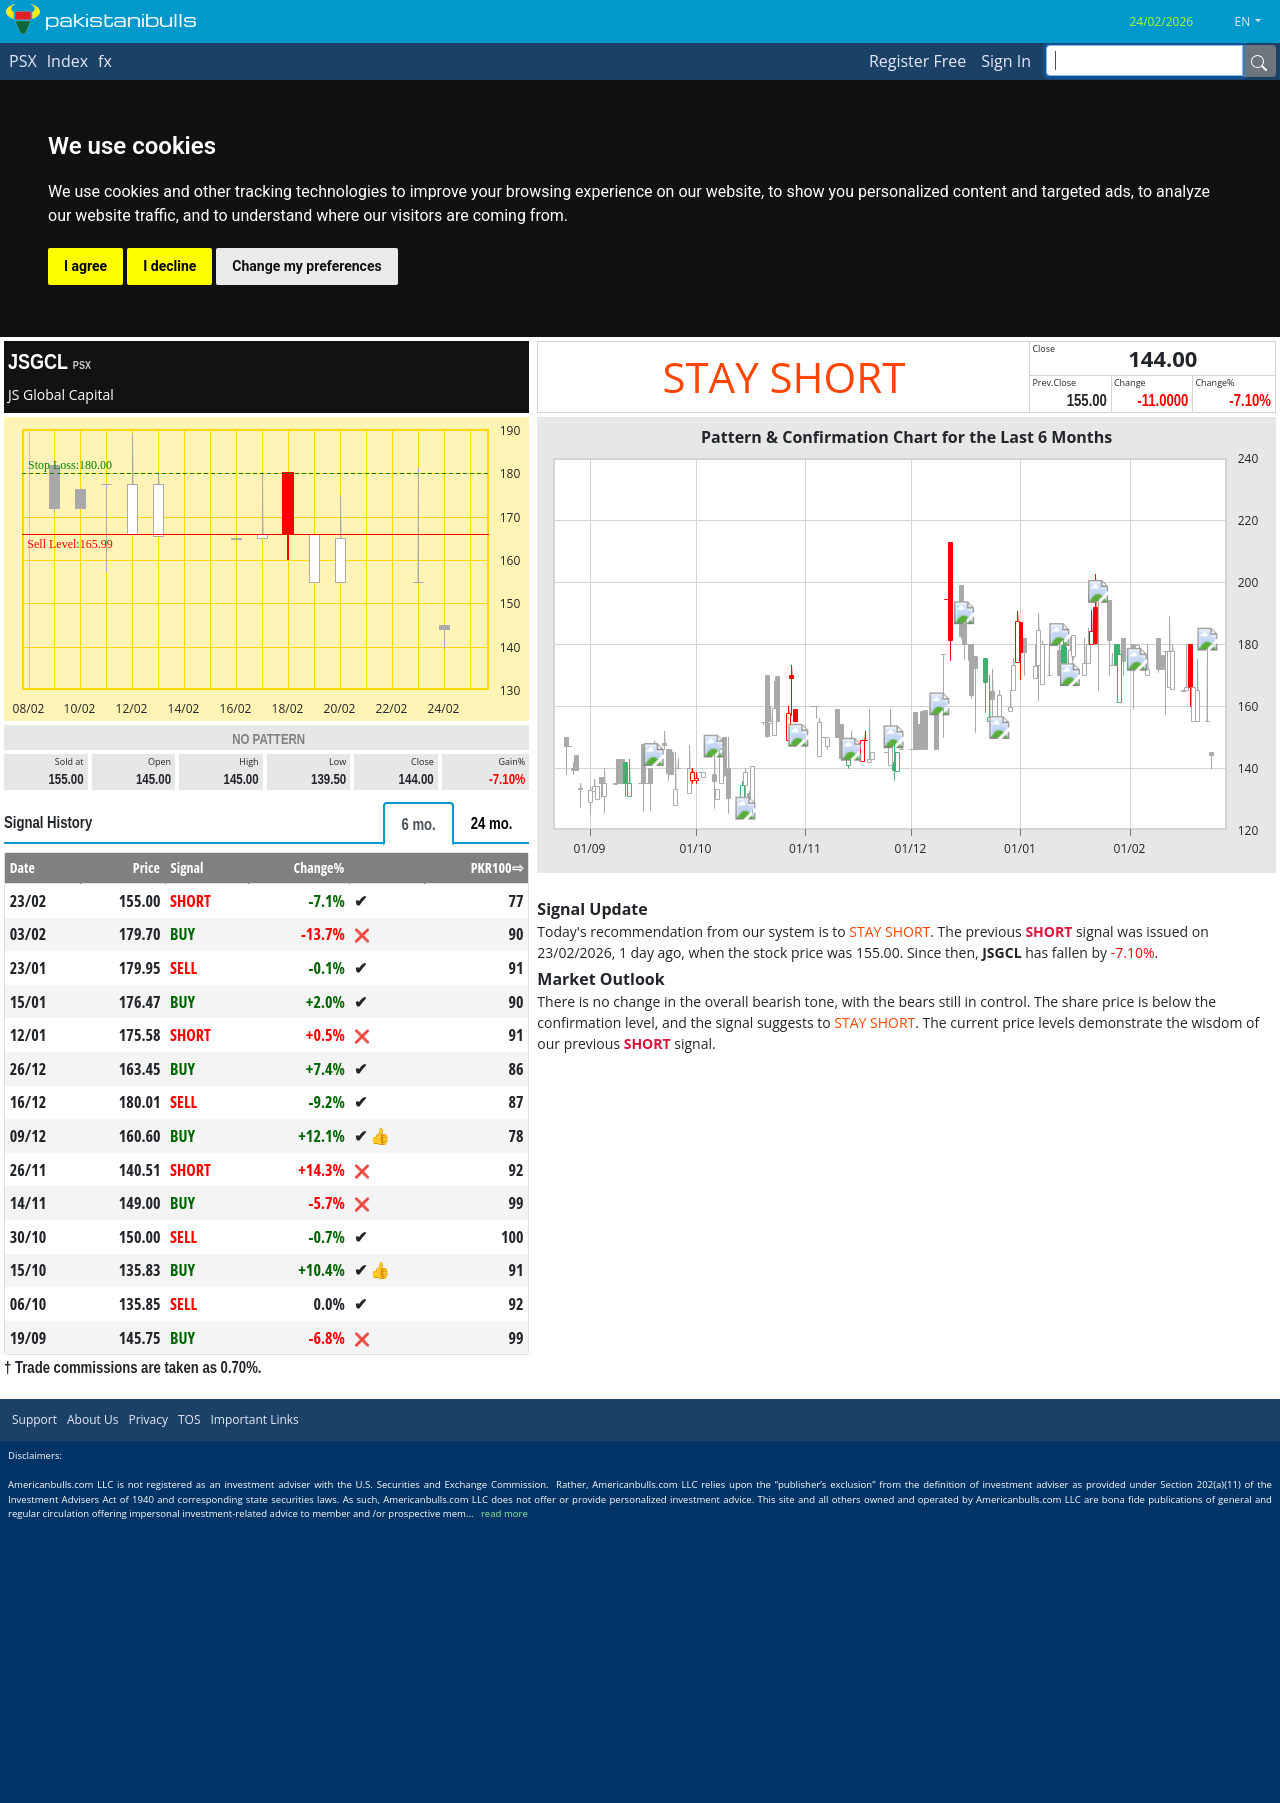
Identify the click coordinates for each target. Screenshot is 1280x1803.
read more (504, 1513)
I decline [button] (169, 266)
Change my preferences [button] (306, 266)
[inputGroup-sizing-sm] (1144, 60)
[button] (1256, 22)
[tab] (418, 823)
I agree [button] (85, 266)
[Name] (1259, 61)
